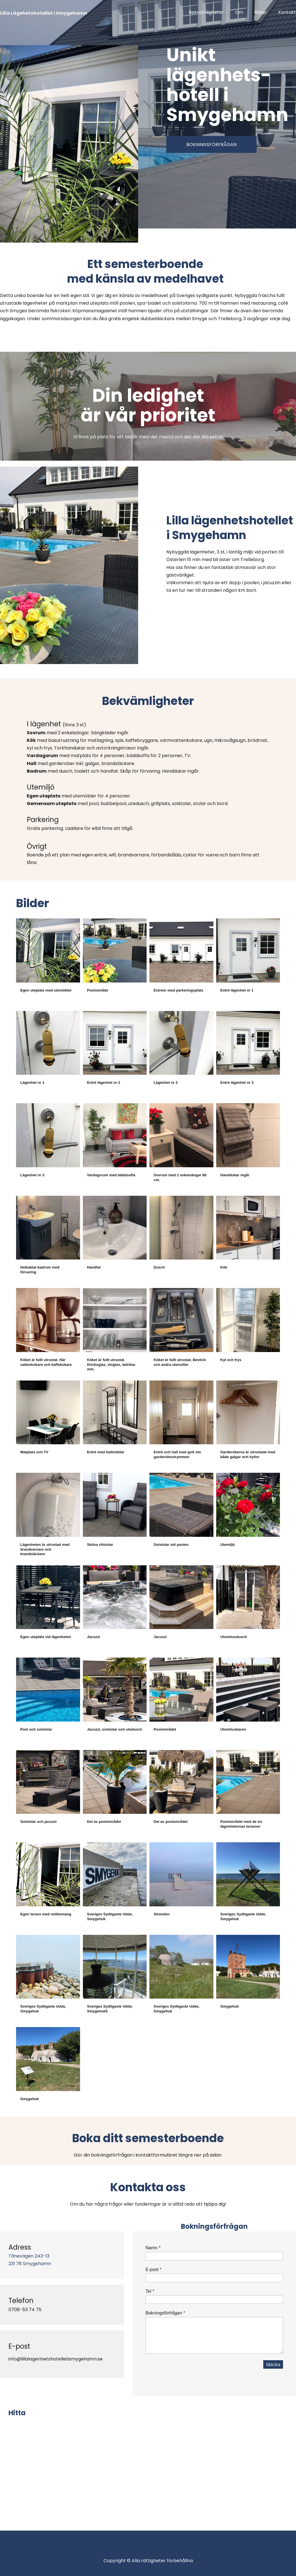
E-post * (153, 2269)
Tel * (149, 2291)
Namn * (152, 2247)
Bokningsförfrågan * (165, 2313)
